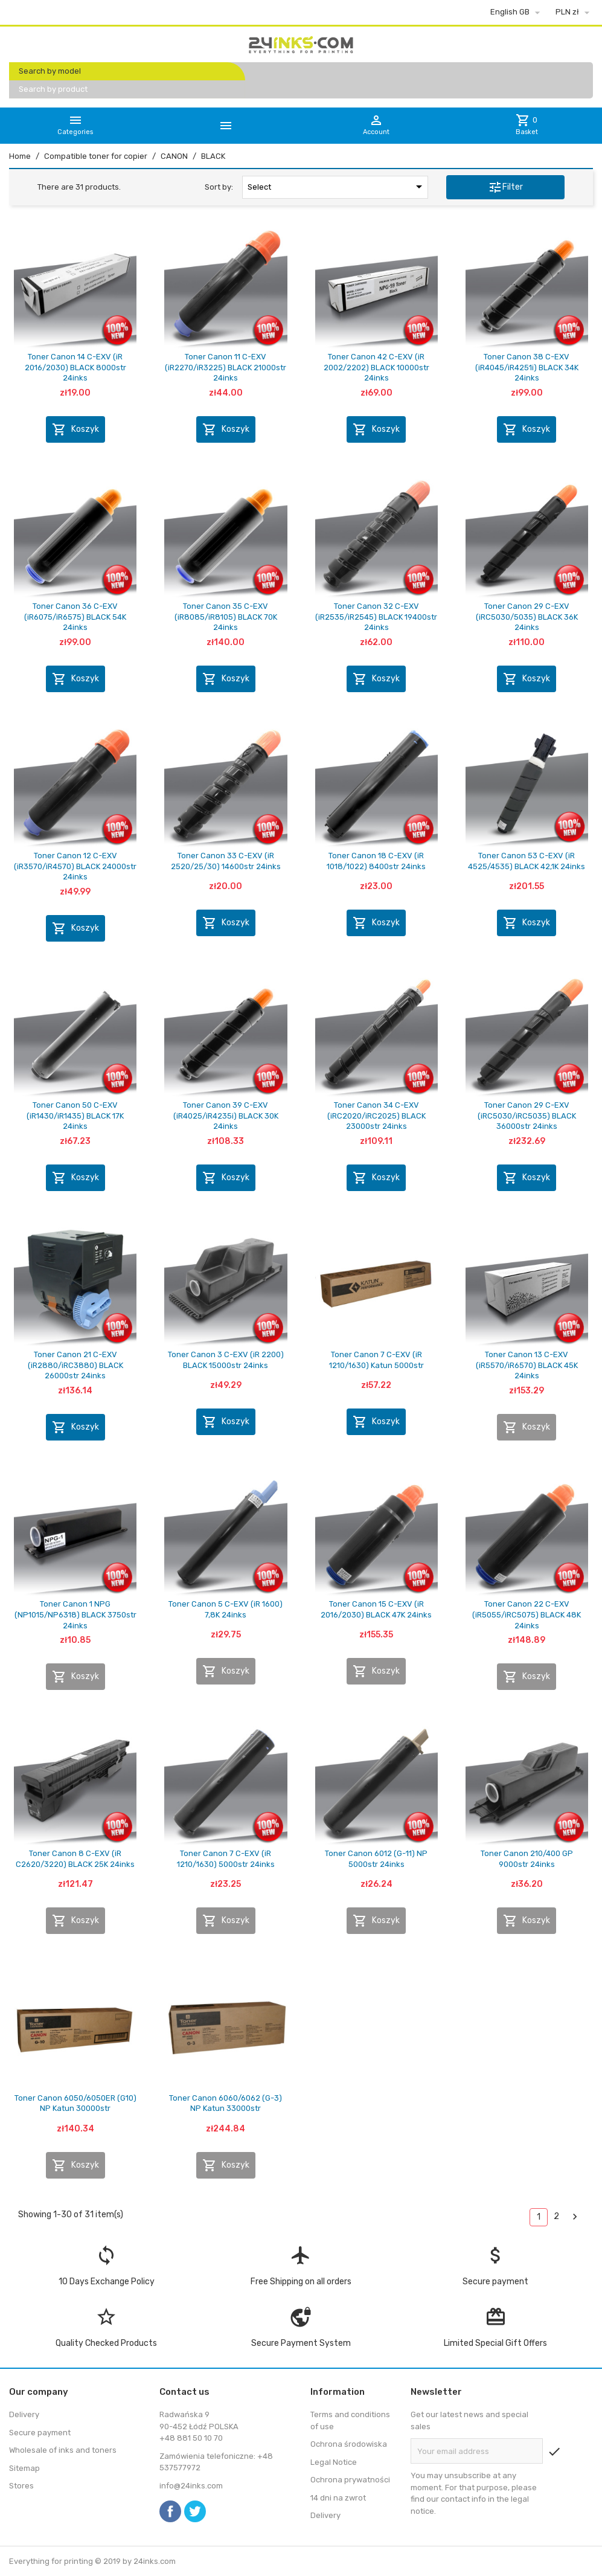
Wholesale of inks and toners (63, 2450)
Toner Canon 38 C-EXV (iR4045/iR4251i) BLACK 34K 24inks (526, 367)
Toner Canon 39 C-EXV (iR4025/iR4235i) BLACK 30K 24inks (225, 1115)
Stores (21, 2485)
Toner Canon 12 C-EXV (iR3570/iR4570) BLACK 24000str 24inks (75, 866)
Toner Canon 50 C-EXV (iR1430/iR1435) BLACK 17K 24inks (75, 1115)
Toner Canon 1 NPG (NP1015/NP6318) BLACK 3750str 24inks (75, 1614)
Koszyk (75, 429)
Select (337, 186)
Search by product (53, 89)
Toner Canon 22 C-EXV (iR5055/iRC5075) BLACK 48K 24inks (526, 1614)
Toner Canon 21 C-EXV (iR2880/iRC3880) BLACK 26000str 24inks (75, 1365)
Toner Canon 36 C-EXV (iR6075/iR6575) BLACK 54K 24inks (75, 617)
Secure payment (40, 2432)
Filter (505, 187)
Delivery (24, 2414)
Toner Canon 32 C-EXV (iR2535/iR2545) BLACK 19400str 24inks (376, 617)
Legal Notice (333, 2462)
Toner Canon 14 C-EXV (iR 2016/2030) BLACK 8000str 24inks (75, 367)
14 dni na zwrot (338, 2497)
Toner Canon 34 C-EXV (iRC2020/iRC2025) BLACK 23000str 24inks (376, 1115)
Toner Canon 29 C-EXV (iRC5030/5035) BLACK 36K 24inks (527, 617)
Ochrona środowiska (348, 2444)
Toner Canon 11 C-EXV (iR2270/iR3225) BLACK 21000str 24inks (225, 367)
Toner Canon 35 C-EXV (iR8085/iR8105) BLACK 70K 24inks (226, 617)
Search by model (50, 70)
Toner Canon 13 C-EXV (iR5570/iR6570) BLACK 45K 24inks (527, 1365)
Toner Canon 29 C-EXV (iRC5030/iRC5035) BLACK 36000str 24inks (527, 1115)
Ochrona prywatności (350, 2479)
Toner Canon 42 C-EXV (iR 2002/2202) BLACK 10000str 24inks (376, 367)
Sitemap (24, 2468)
